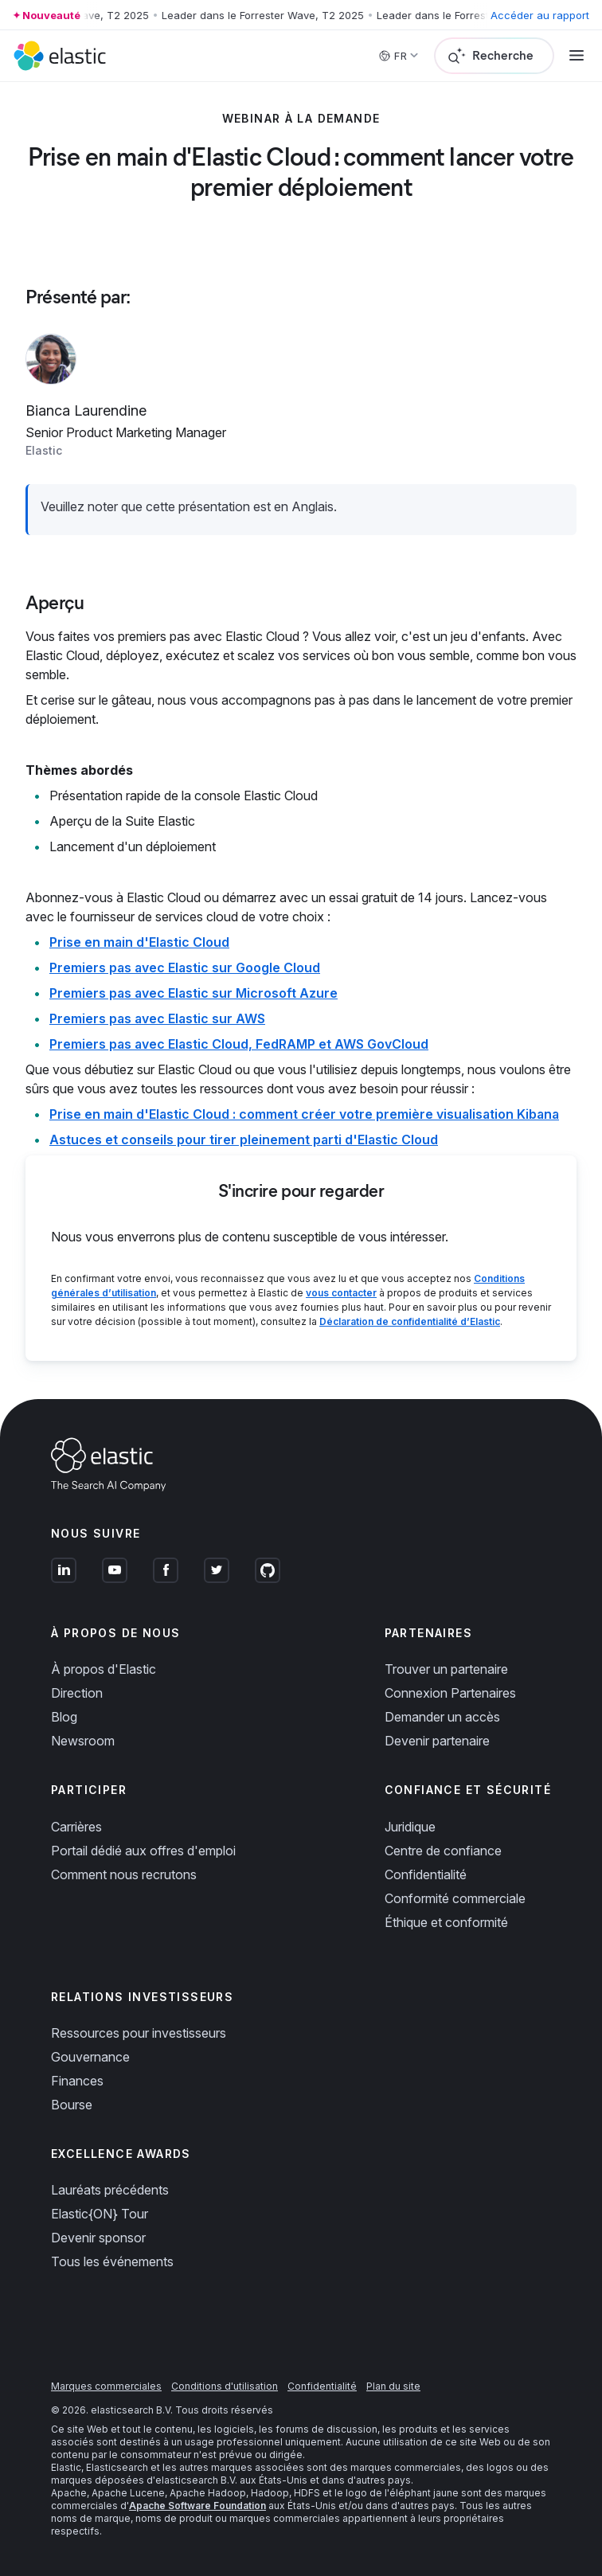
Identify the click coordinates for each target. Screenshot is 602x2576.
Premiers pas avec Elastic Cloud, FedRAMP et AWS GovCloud (238, 1044)
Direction (77, 1693)
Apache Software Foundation (197, 2506)
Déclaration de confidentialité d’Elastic (409, 1321)
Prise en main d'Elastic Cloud (139, 942)
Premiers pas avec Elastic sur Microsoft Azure (193, 993)
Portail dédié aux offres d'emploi (143, 1851)
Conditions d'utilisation (224, 2386)
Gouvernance (90, 2057)
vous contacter (341, 1293)
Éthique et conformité (446, 1922)
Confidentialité (426, 1874)
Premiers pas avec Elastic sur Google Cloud (184, 967)
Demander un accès (442, 1717)
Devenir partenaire (437, 1741)
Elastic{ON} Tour (99, 2214)
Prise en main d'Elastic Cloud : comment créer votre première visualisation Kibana (304, 1114)
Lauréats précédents (110, 2190)
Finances (77, 2081)
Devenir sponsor (98, 2238)
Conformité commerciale (455, 1898)
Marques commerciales (106, 2386)
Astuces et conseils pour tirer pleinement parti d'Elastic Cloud (243, 1139)
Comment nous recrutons (124, 1874)
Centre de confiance (443, 1851)
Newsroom (83, 1741)
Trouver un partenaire (446, 1669)
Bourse (71, 2105)
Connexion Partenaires (450, 1693)
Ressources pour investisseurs (138, 2033)
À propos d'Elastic (103, 1669)
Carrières (76, 1827)
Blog (64, 1717)
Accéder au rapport (540, 15)
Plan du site (393, 2386)
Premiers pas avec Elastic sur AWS (157, 1018)
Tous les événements (112, 2261)
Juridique (410, 1827)
